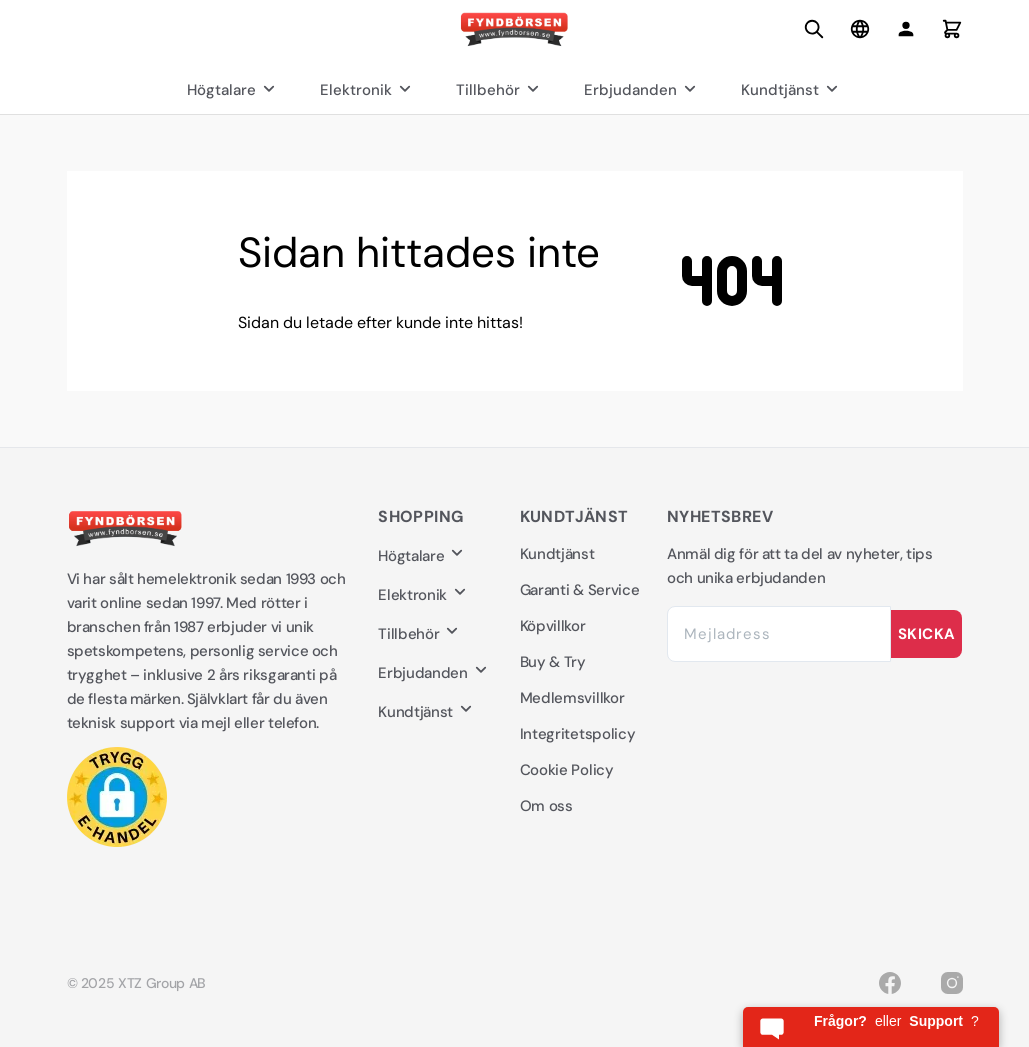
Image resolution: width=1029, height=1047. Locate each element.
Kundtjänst (792, 90)
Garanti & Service (580, 590)
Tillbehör (500, 90)
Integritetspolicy (578, 734)
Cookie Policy (567, 770)
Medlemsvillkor (572, 698)
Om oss (546, 806)
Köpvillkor (553, 626)
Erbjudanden (642, 90)
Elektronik (368, 90)
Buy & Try (553, 662)
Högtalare (233, 90)
